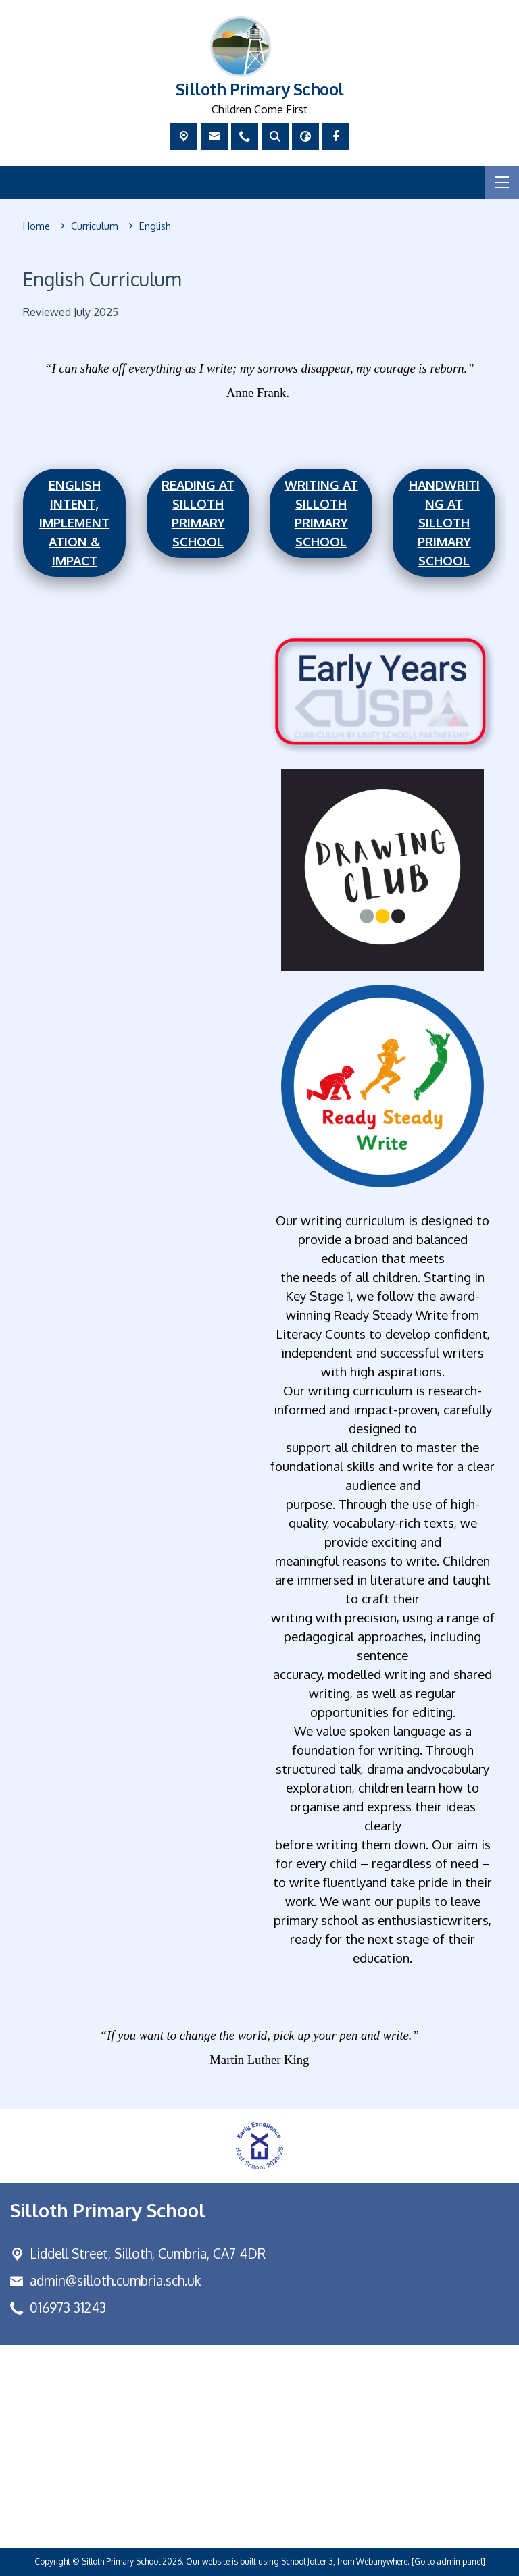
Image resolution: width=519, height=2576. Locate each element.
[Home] (36, 226)
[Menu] (502, 182)
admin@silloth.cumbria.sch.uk (115, 2280)
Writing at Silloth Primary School (321, 513)
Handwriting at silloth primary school (444, 522)
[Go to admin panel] (448, 2561)
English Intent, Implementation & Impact (74, 522)
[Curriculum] (94, 226)
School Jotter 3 (307, 2561)
